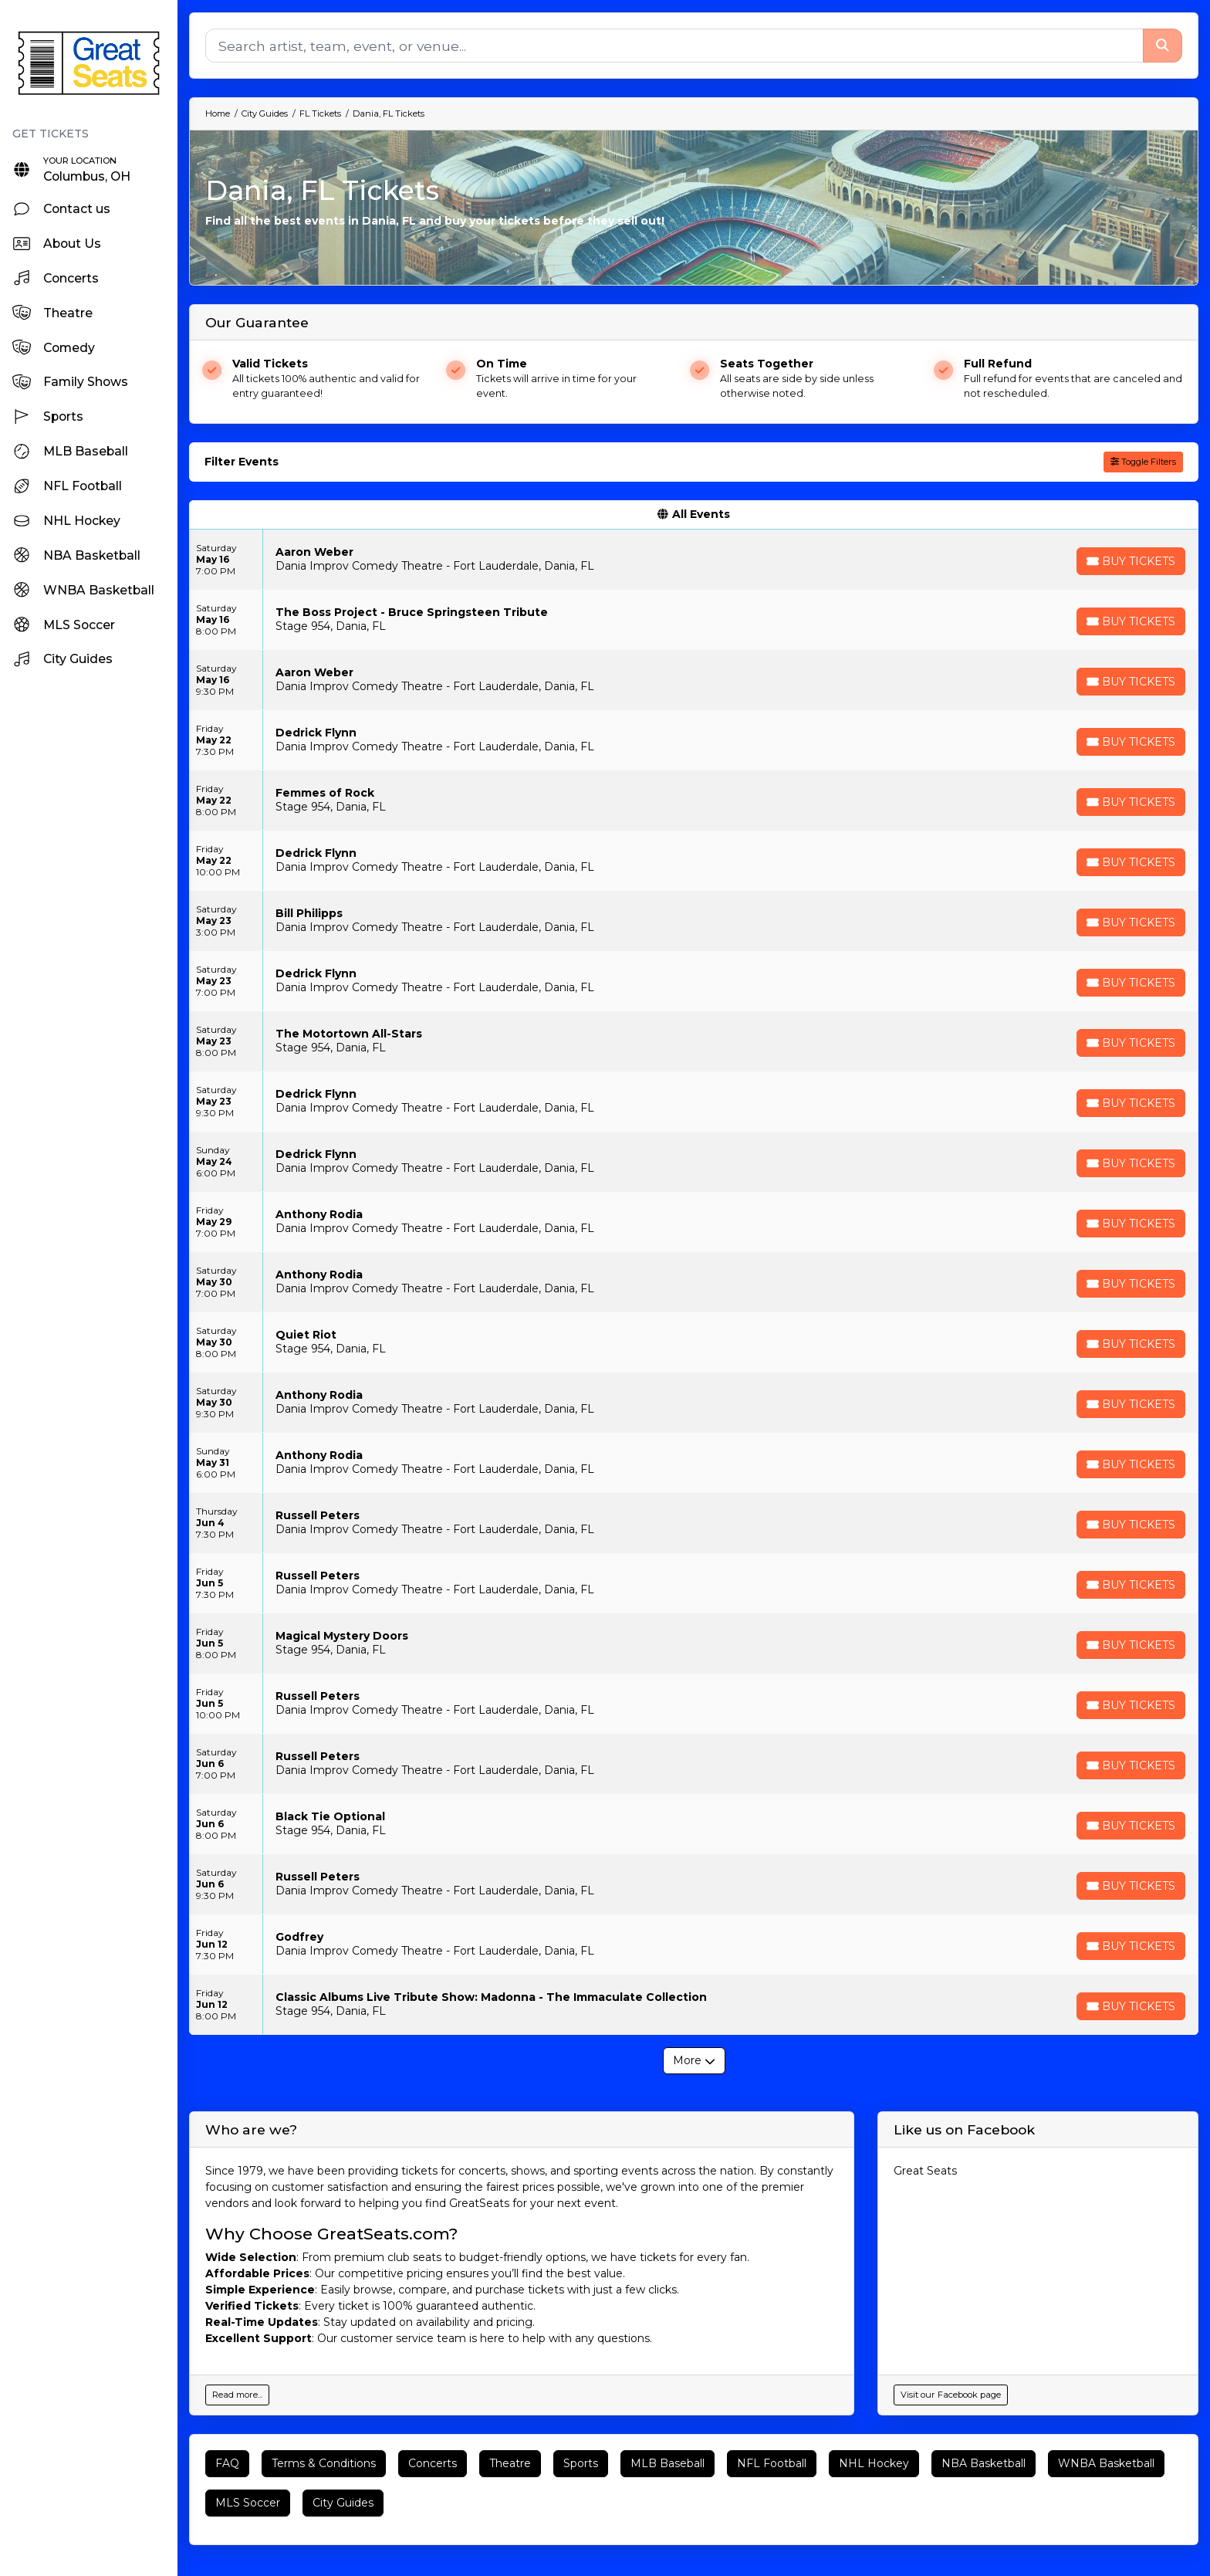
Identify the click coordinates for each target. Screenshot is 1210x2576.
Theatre (510, 2463)
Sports (580, 2463)
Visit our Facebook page (951, 2394)
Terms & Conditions (324, 2463)
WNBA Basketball (1106, 2463)
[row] (693, 560)
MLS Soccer (247, 2503)
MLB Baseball (667, 2463)
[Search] (674, 46)
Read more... (237, 2394)
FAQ (227, 2463)
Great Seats (925, 2171)
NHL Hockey (874, 2463)
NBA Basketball (983, 2463)
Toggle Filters (1143, 461)
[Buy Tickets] (1130, 561)
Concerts (432, 2463)
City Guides (343, 2503)
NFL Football (771, 2463)
